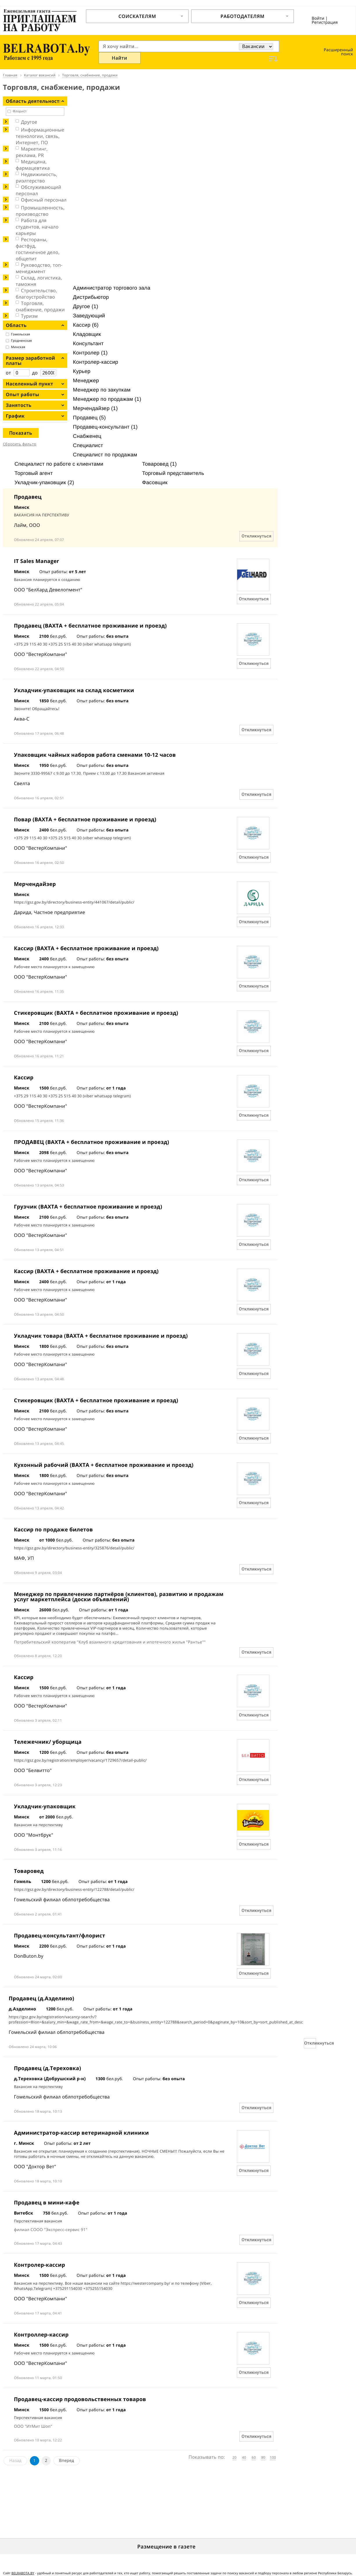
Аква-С (22, 719)
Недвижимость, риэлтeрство (36, 177)
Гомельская (20, 334)
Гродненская (21, 341)
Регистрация (325, 22)
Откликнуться (256, 536)
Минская (18, 347)
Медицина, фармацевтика (33, 164)
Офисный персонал (43, 200)
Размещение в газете (166, 2546)
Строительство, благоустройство (36, 293)
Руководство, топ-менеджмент (39, 268)
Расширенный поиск (338, 52)
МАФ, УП (24, 1558)
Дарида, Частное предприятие (49, 912)
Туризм (29, 316)
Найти (119, 58)
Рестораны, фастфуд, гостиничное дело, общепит (37, 249)
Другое (29, 122)
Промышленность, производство (40, 210)
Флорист (20, 111)
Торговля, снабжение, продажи (40, 306)
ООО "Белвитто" (33, 1770)
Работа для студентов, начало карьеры (37, 226)
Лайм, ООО (27, 525)
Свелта (22, 783)
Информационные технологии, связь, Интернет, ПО (40, 136)
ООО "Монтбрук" (33, 1835)
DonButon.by (28, 1956)
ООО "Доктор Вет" (35, 2166)
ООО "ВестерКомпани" (40, 654)
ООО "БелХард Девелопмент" (48, 589)
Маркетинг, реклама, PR (32, 152)
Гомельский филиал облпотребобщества (62, 1899)
